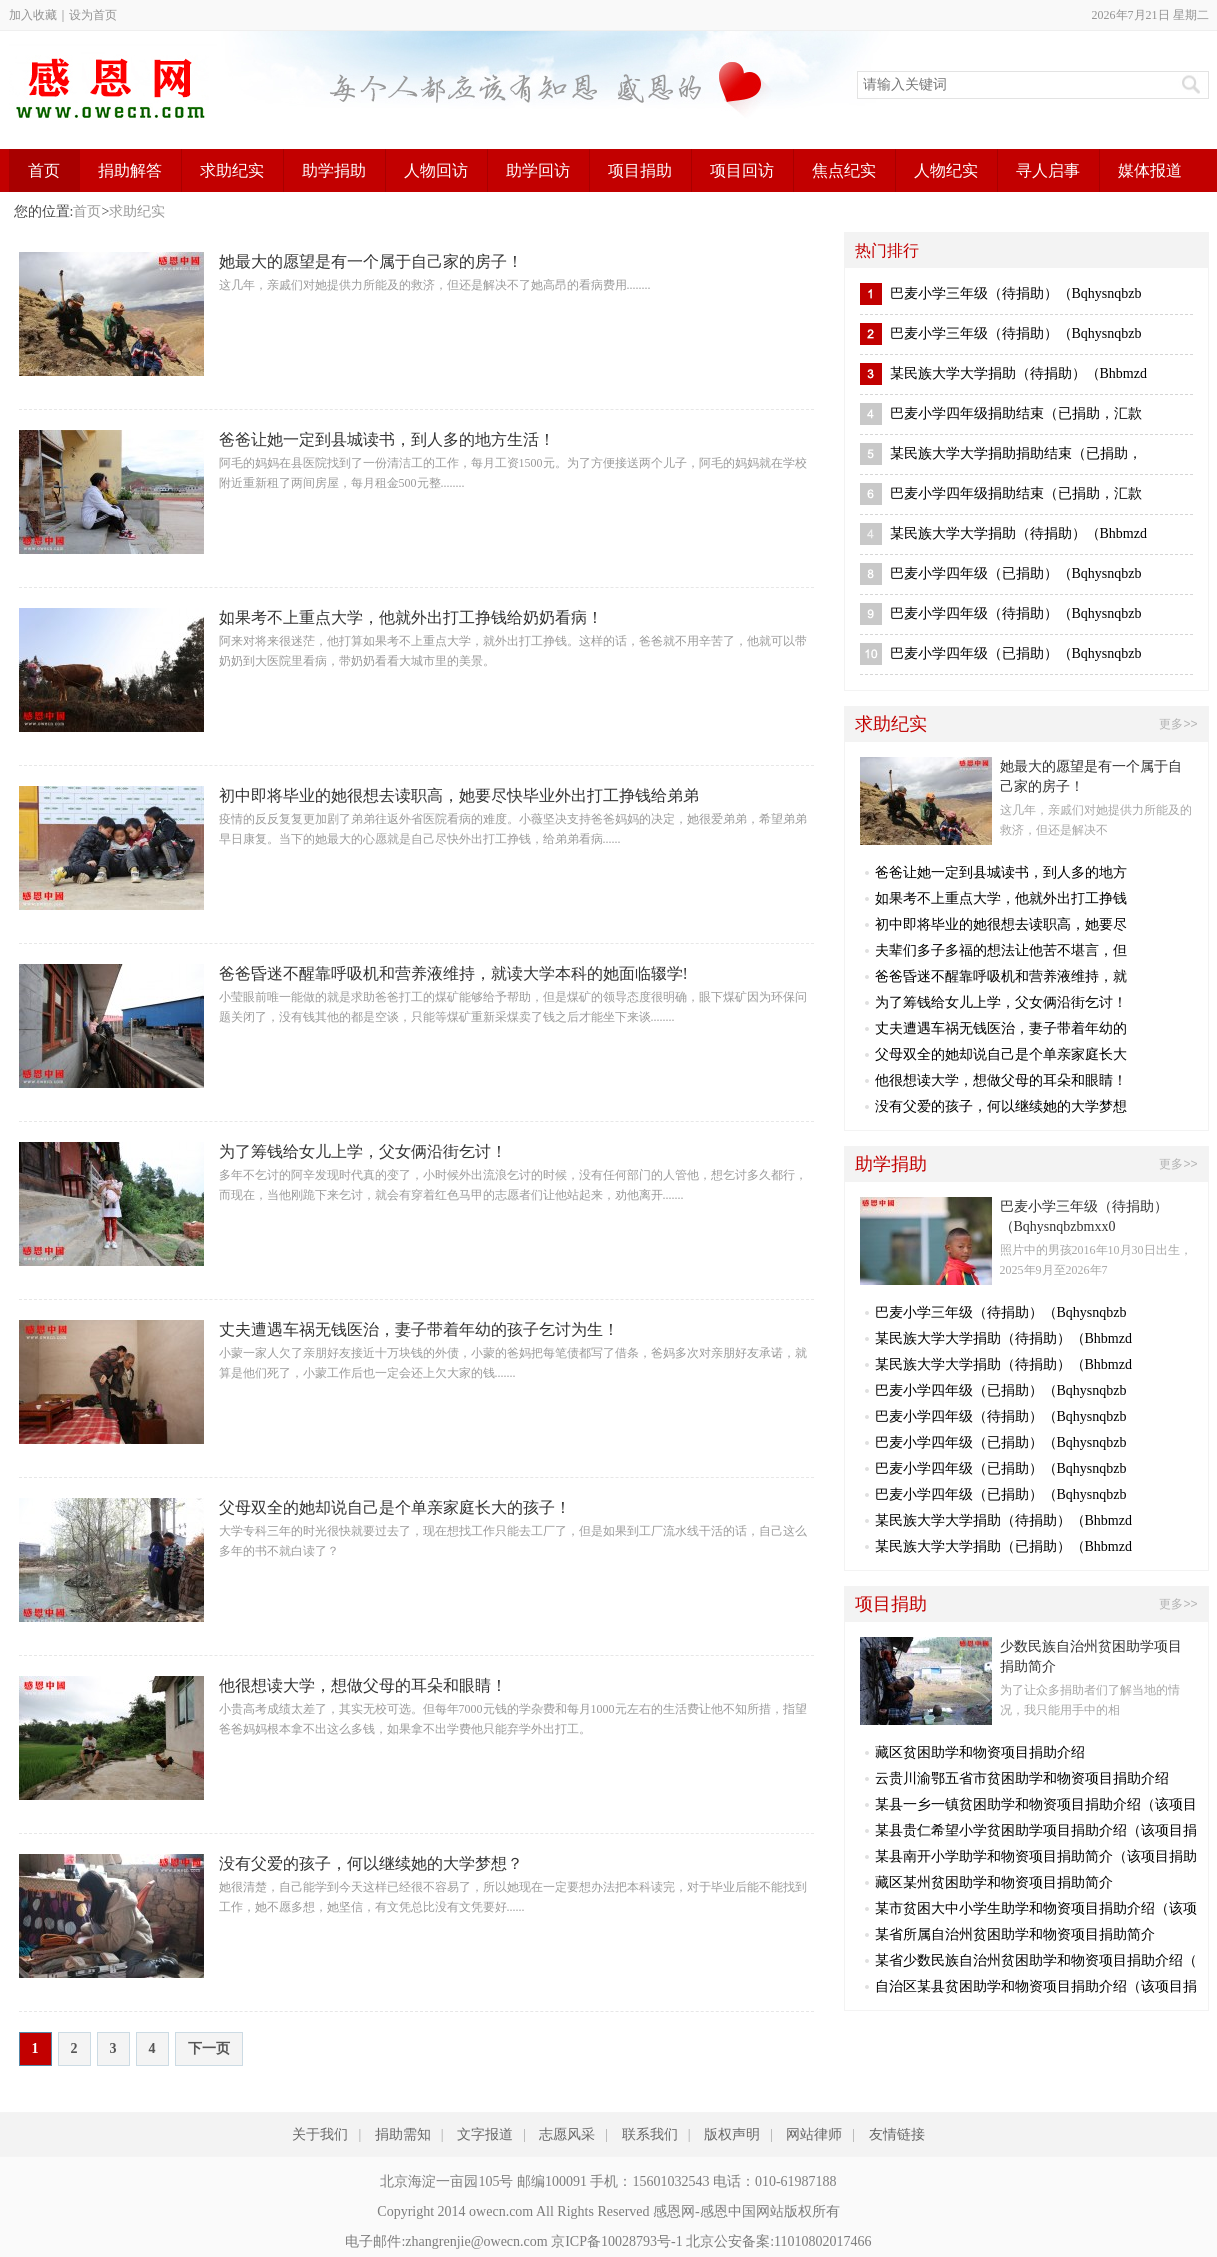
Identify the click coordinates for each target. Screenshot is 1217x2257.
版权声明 (732, 2134)
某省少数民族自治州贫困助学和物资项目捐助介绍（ (1036, 1960)
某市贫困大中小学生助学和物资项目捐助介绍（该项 (1036, 1908)
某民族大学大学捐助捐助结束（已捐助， (1016, 453)
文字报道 (485, 2134)
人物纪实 (946, 170)
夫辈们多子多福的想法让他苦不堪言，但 (1001, 950)
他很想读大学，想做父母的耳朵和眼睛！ (363, 1685)
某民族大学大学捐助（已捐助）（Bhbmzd (1003, 1546)
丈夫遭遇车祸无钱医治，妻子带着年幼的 (1001, 1028)
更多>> (1178, 724)
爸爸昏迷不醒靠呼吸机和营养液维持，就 (1001, 976)
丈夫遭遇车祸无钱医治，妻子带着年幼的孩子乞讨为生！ (419, 1329)
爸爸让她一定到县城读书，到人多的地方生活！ (387, 439)
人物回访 (436, 170)
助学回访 (538, 170)
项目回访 (742, 170)
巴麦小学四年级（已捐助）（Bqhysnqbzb (1016, 573)
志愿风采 (567, 2134)
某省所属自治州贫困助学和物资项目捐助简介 (1015, 1934)
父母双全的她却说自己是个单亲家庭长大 (1001, 1054)
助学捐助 (334, 170)
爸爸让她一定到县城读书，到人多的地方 (1001, 872)
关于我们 (320, 2134)
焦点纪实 (844, 170)
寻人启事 (1048, 170)
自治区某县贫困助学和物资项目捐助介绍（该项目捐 (1036, 1986)
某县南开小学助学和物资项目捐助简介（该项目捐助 (1036, 1856)
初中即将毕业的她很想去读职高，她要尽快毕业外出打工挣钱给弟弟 (459, 795)
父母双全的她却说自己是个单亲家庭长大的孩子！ (395, 1507)
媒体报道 (1150, 170)
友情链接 (897, 2134)
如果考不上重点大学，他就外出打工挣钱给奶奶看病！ (411, 617)
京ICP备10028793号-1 (616, 2241)
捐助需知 (403, 2134)
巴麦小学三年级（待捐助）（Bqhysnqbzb (1016, 293)
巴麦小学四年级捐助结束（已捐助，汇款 (1016, 413)
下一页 (209, 2048)
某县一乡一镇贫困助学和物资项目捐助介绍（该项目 (1036, 1804)
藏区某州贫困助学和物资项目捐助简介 (994, 1882)
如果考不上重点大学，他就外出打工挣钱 (1001, 898)
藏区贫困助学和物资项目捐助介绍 (980, 1752)
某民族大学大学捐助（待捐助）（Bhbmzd (1018, 373)
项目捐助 (640, 170)
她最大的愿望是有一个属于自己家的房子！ (371, 261)
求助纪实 (232, 170)
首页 (44, 170)
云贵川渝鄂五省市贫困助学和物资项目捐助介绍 (1022, 1778)
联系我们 (650, 2134)
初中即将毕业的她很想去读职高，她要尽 (1001, 924)
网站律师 (814, 2134)
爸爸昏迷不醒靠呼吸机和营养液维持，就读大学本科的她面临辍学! (453, 973)
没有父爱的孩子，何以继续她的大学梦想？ (371, 1863)
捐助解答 (130, 170)
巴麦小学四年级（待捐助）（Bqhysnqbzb (1016, 613)
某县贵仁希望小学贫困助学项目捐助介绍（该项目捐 (1036, 1830)
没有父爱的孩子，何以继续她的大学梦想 (1001, 1106)
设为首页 (93, 15)
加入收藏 (33, 15)
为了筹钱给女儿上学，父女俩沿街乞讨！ (363, 1151)
